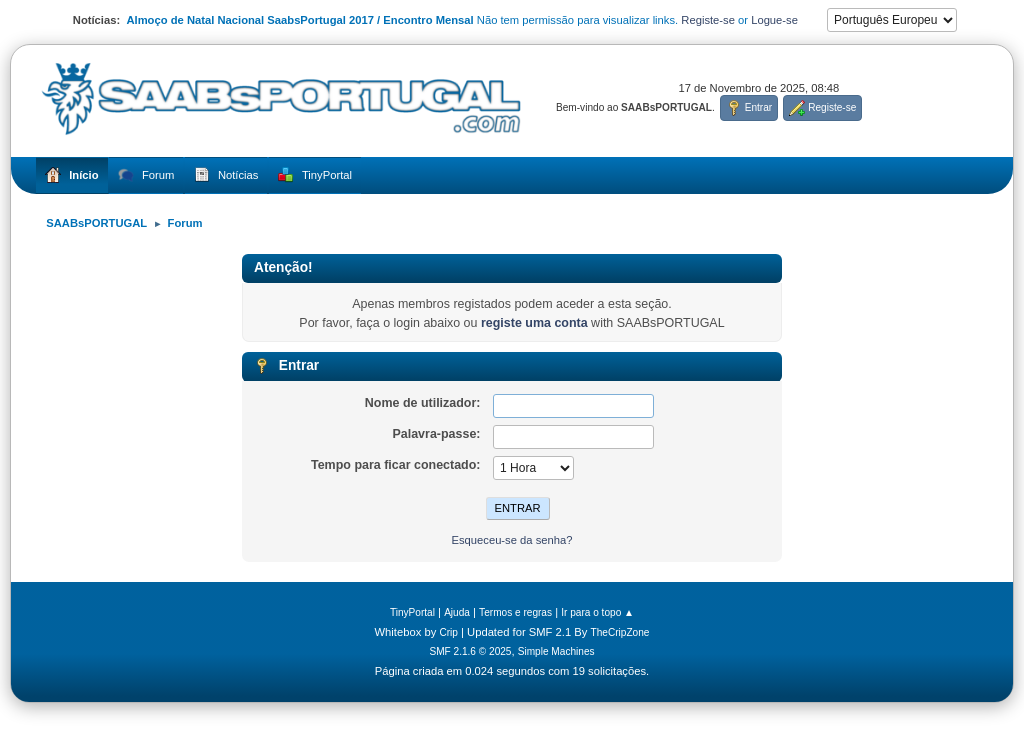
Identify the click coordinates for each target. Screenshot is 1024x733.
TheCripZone (620, 632)
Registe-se (708, 20)
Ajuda (457, 612)
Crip (448, 632)
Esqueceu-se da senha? (511, 540)
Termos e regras (515, 612)
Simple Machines (556, 651)
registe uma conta (534, 323)
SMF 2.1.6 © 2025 (470, 651)
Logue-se (774, 20)
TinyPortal (412, 612)
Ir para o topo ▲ (597, 612)
